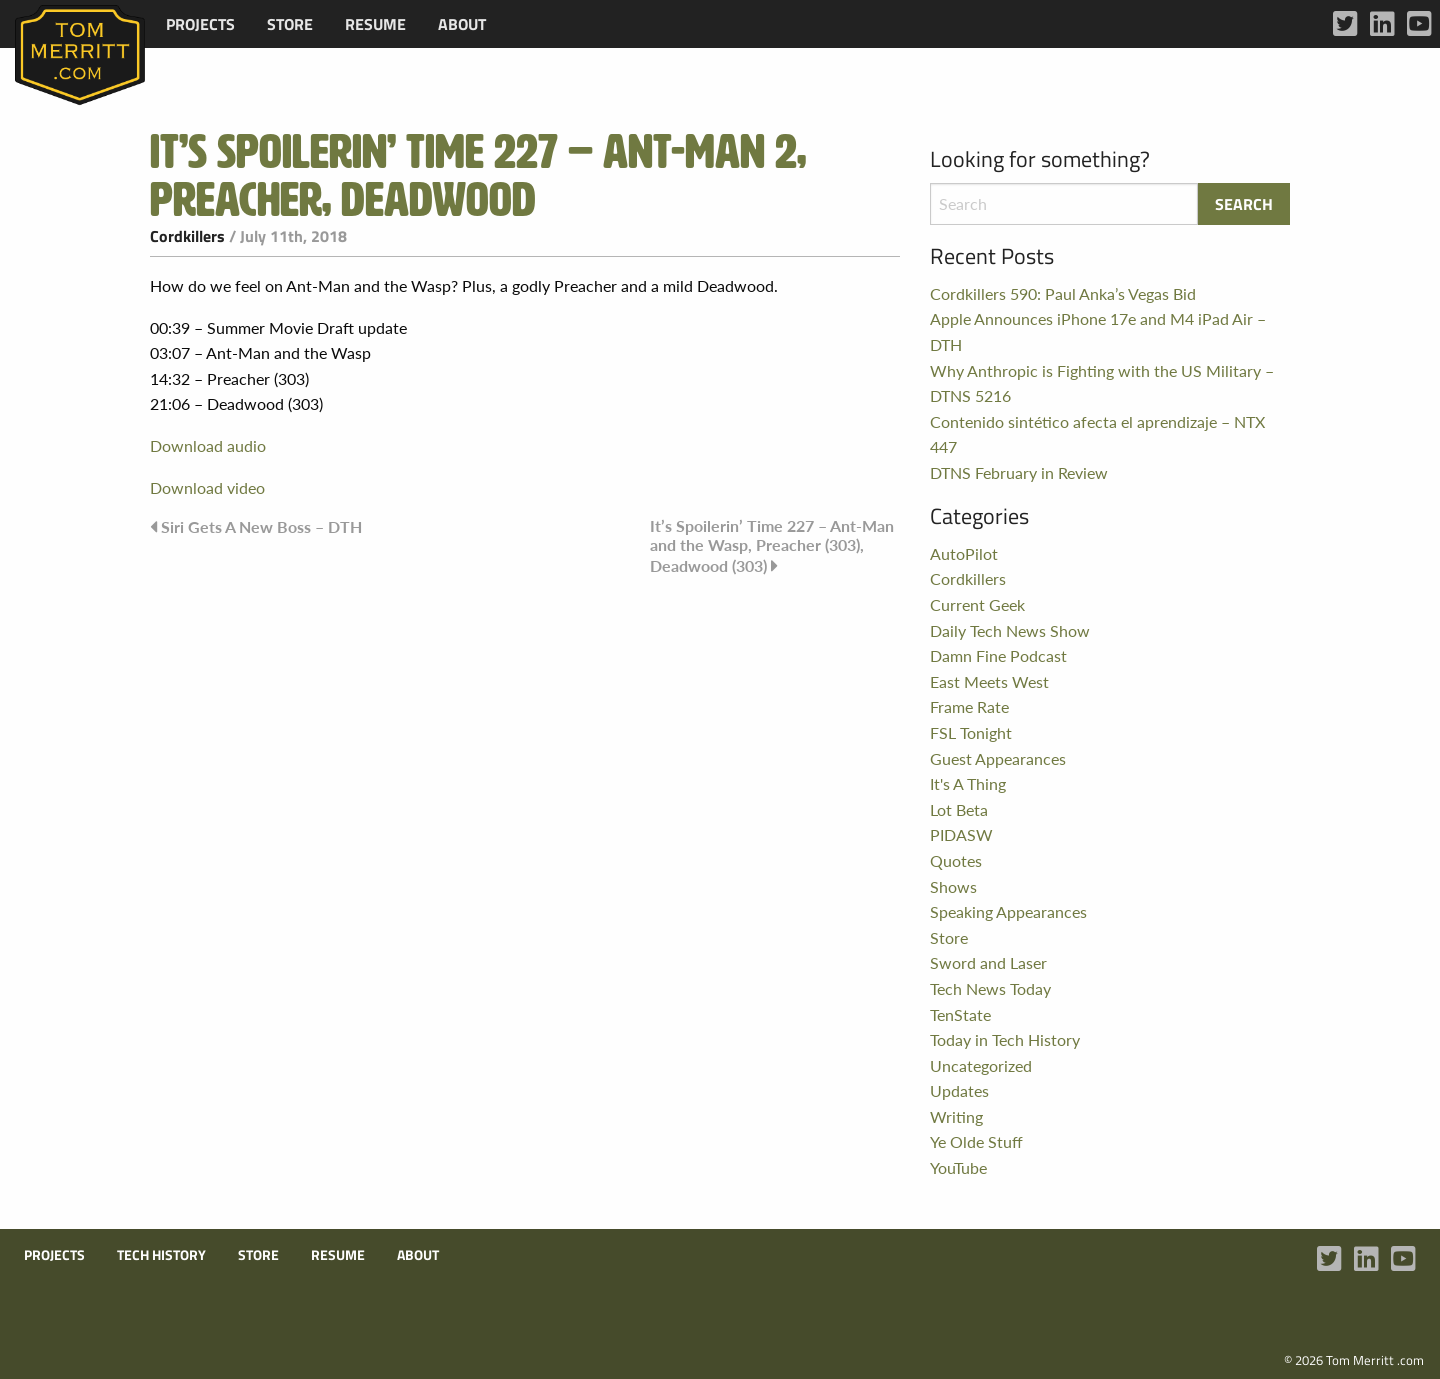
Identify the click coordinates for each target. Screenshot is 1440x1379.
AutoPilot (964, 553)
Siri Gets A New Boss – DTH (261, 526)
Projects (200, 24)
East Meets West (989, 681)
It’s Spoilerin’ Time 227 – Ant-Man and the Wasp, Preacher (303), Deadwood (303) (772, 545)
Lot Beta (959, 809)
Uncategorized (981, 1065)
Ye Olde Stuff (976, 1141)
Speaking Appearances (1008, 911)
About (462, 24)
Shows (953, 886)
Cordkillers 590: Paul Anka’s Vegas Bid (1063, 293)
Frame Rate (969, 706)
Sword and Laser (988, 962)
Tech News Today (990, 988)
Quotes (956, 860)
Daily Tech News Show (1010, 630)
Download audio (208, 445)
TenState (960, 1014)
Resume (375, 24)
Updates (959, 1090)
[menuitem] (200, 24)
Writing (956, 1116)
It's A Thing (968, 783)
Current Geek (977, 604)
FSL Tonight (971, 732)
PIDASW (961, 834)
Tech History (161, 1255)
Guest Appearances (998, 758)
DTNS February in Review (1019, 472)
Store (290, 24)
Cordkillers (187, 236)
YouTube (958, 1167)
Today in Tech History (1005, 1039)
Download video (207, 487)
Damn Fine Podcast (998, 655)
